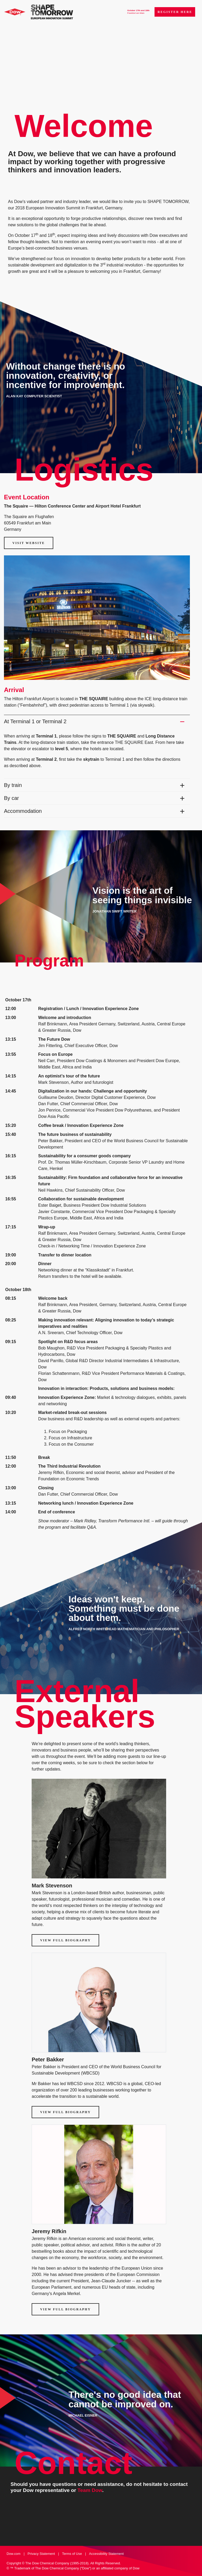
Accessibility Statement (106, 2554)
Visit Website (28, 543)
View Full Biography (65, 1940)
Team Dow (90, 2490)
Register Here (174, 12)
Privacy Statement (41, 2554)
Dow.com (14, 2554)
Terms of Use (72, 2554)
